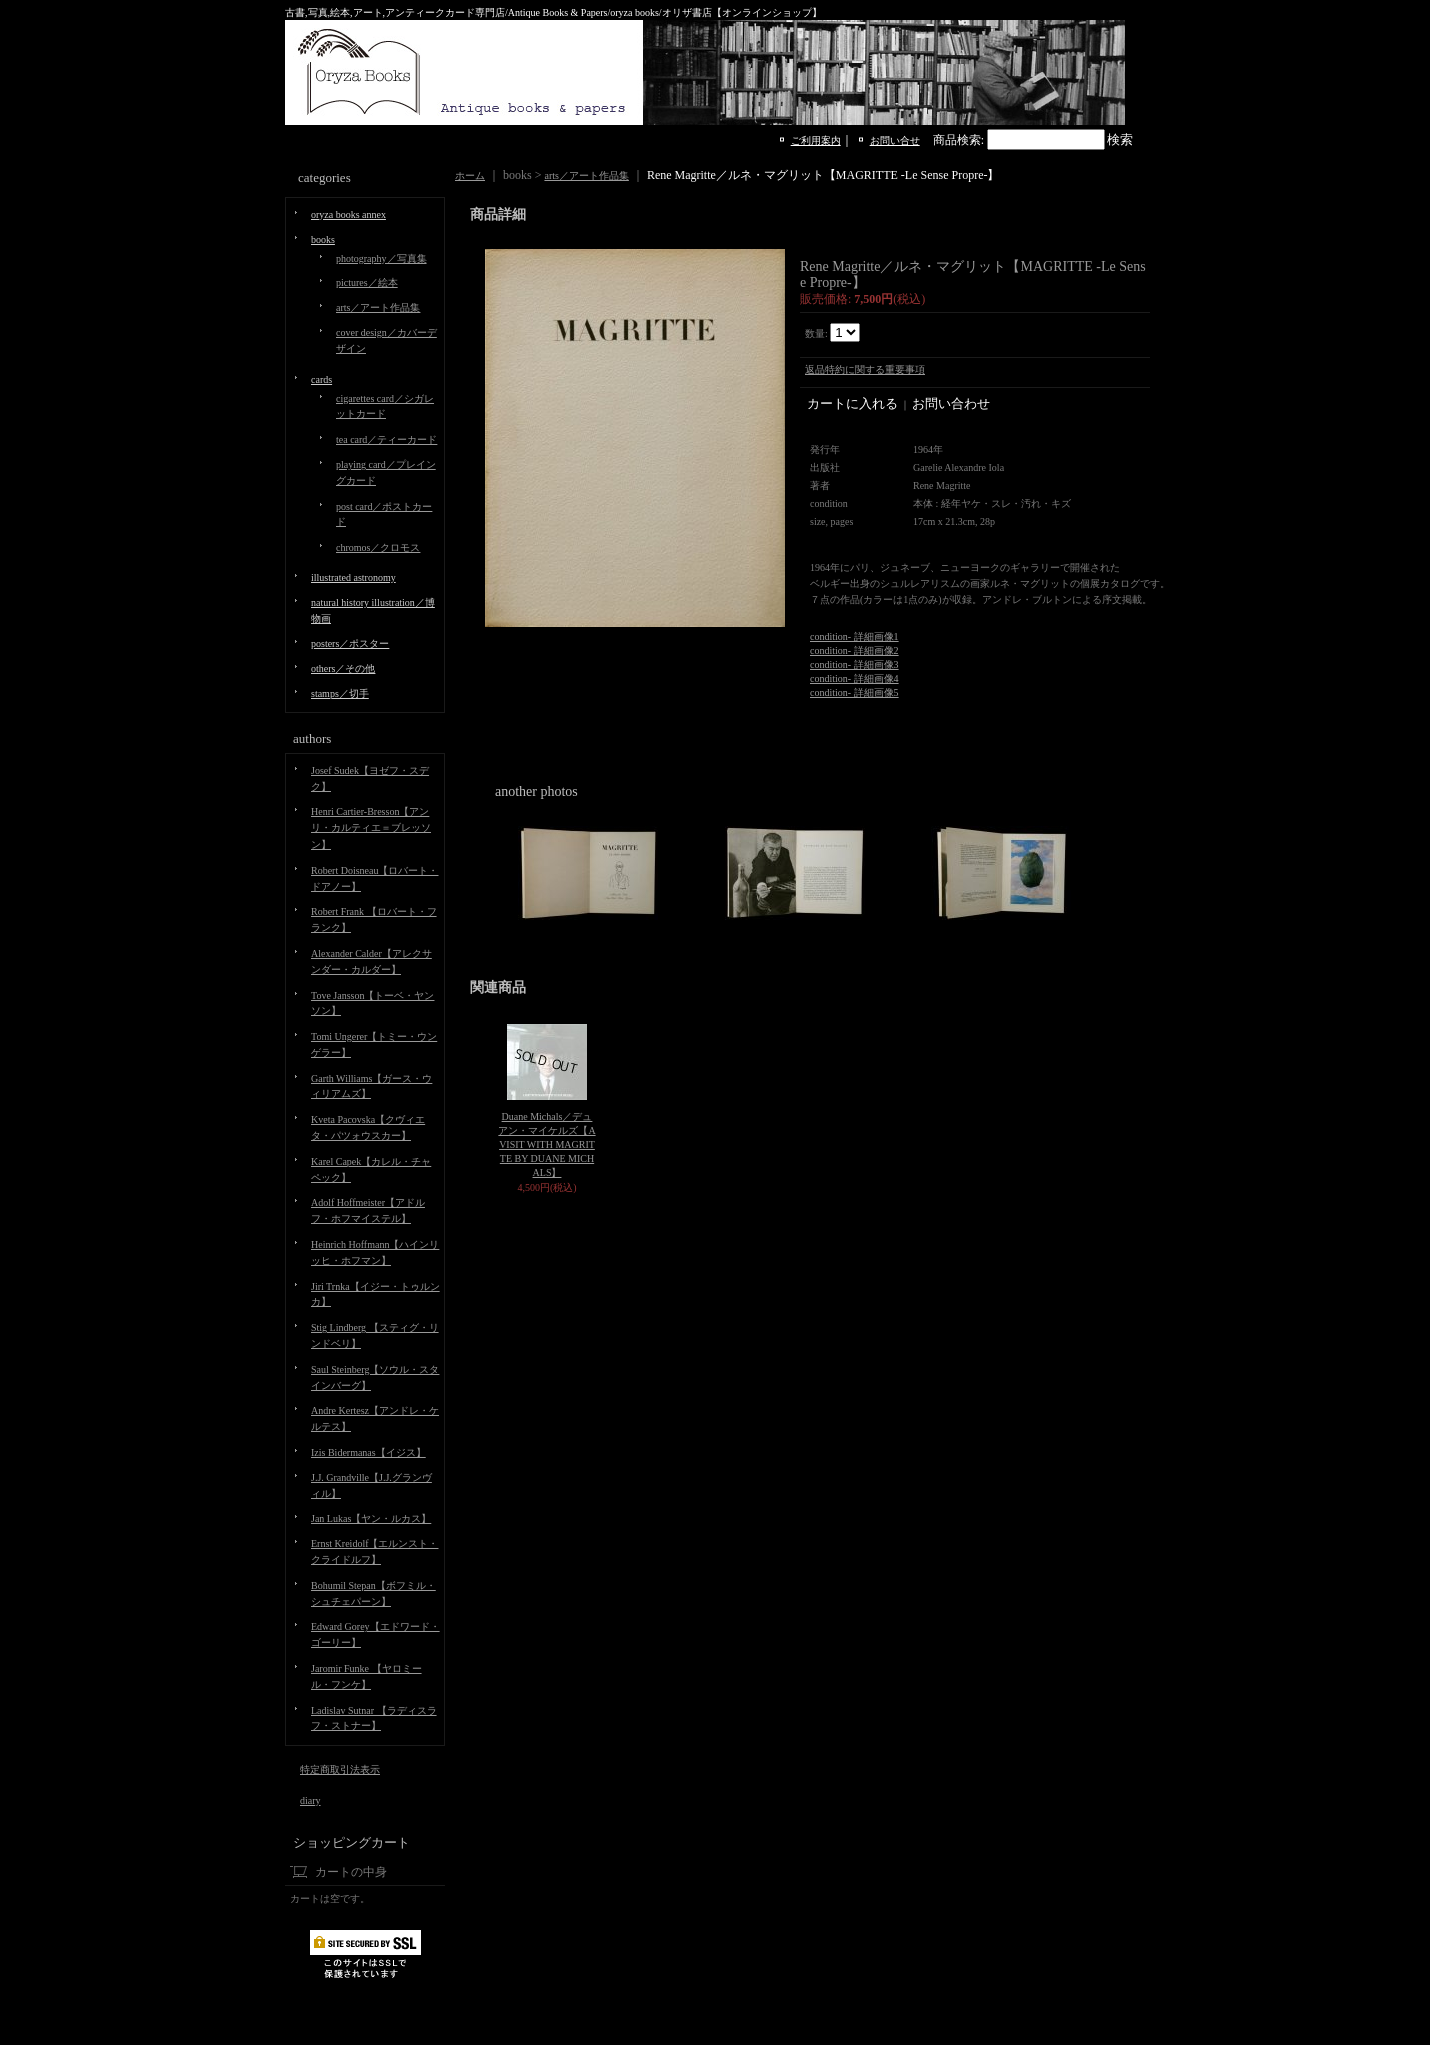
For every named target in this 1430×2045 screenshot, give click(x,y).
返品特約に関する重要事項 (865, 369)
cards (321, 379)
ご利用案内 (816, 140)
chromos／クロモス (378, 547)
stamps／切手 (340, 693)
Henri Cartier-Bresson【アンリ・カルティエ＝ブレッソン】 (371, 828)
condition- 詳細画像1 (854, 636)
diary (310, 1800)
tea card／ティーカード (386, 439)
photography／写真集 (381, 258)
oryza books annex (348, 214)
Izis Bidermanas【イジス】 (368, 1452)
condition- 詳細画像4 (854, 678)
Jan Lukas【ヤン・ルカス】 (371, 1518)
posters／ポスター (350, 643)
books (323, 239)
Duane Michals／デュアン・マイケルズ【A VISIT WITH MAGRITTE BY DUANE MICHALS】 (546, 1144)
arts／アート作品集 (378, 307)
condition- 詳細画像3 (854, 664)
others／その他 (343, 668)
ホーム (470, 175)
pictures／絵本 (367, 282)
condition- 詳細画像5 (854, 692)
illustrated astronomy (353, 577)
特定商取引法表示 (340, 1769)
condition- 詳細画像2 (854, 650)
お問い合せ (895, 140)
